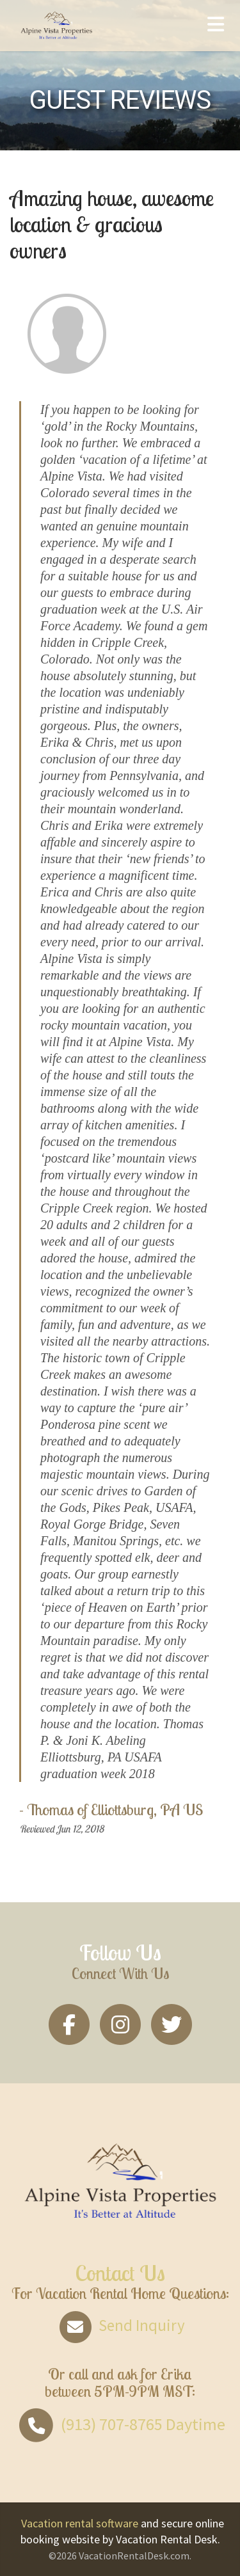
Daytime (120, 2424)
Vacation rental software (79, 2523)
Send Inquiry (120, 2325)
